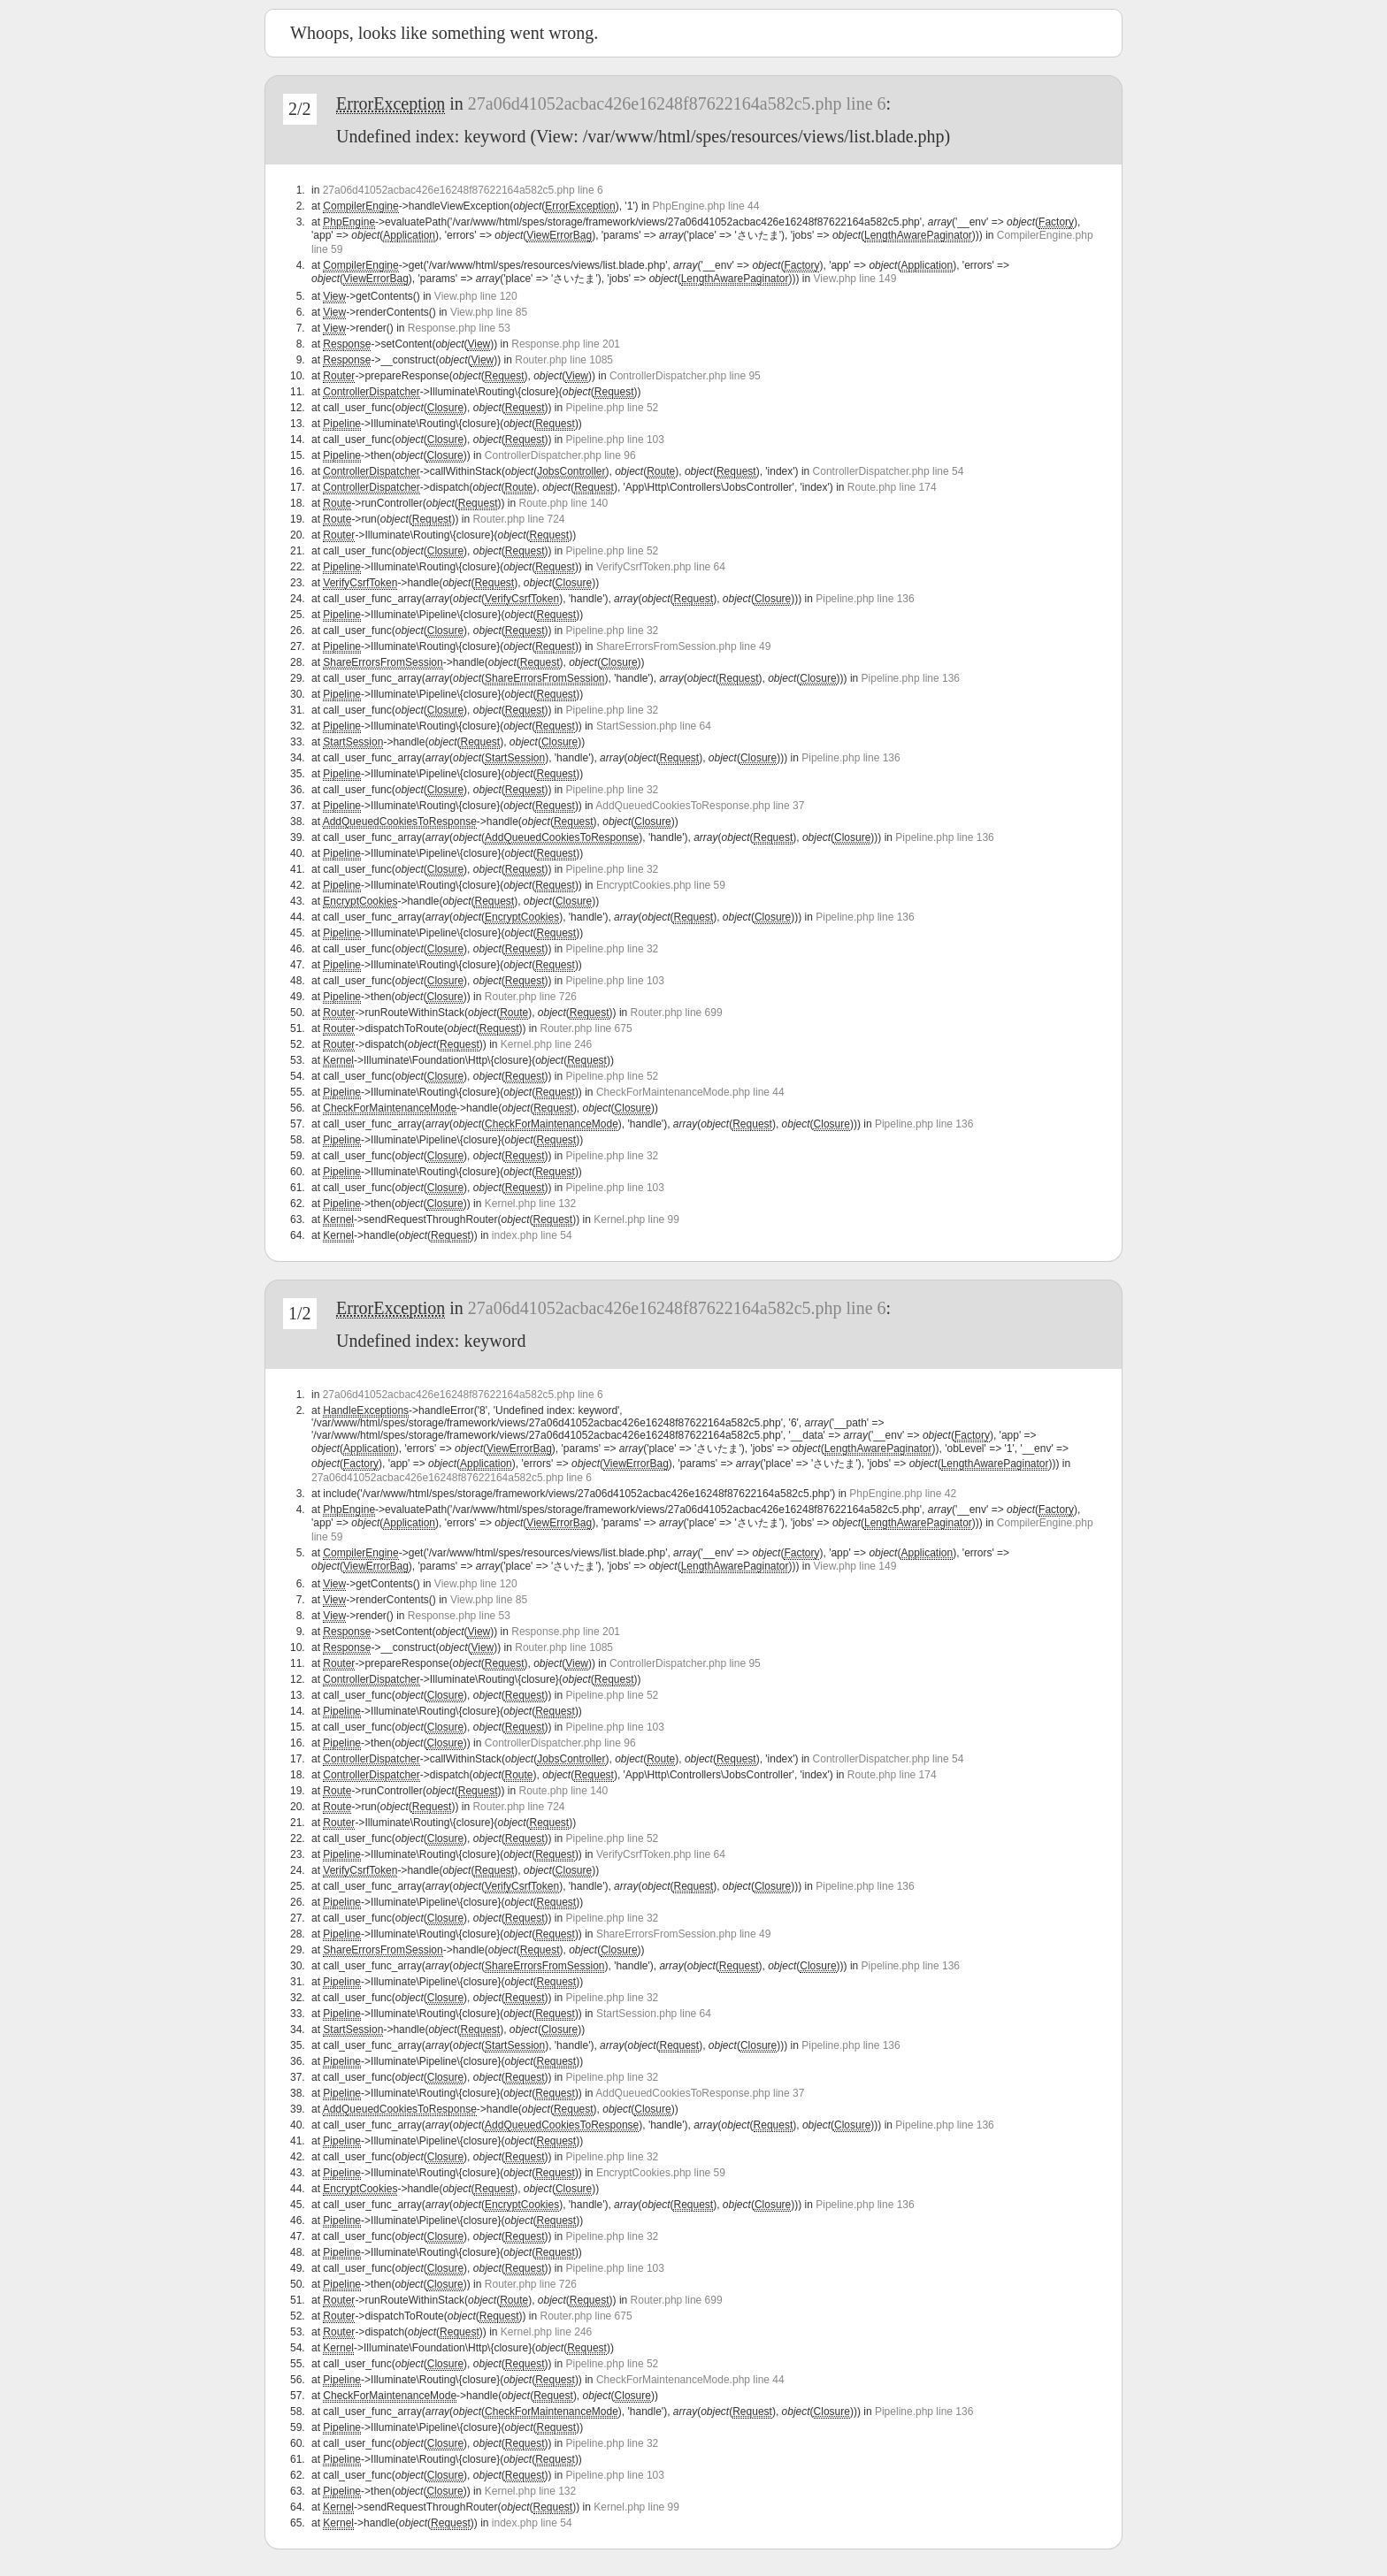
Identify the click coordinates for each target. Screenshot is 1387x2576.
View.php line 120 (475, 296)
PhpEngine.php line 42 (902, 1493)
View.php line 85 (488, 312)
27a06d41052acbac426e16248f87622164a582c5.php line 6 (677, 103)
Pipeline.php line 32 (612, 630)
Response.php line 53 (459, 328)
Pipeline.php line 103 (615, 439)
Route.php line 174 (892, 487)
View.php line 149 (855, 278)
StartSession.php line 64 (653, 726)
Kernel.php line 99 (636, 1219)
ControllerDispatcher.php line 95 (685, 376)
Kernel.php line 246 (546, 1044)
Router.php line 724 (518, 519)
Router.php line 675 (586, 1028)
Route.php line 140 (563, 503)
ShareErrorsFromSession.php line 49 (683, 646)
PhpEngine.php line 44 (706, 206)
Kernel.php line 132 (530, 1203)
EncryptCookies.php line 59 (660, 885)
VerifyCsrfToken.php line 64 (660, 567)
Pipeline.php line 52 (612, 407)
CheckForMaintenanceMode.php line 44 (690, 1092)
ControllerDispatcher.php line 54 (888, 471)
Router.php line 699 (677, 1012)
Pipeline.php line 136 (865, 598)
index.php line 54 (532, 1235)
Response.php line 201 (565, 344)
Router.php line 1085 (564, 360)
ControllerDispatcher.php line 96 (560, 455)
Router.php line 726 (531, 996)
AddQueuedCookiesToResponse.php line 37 (699, 805)
